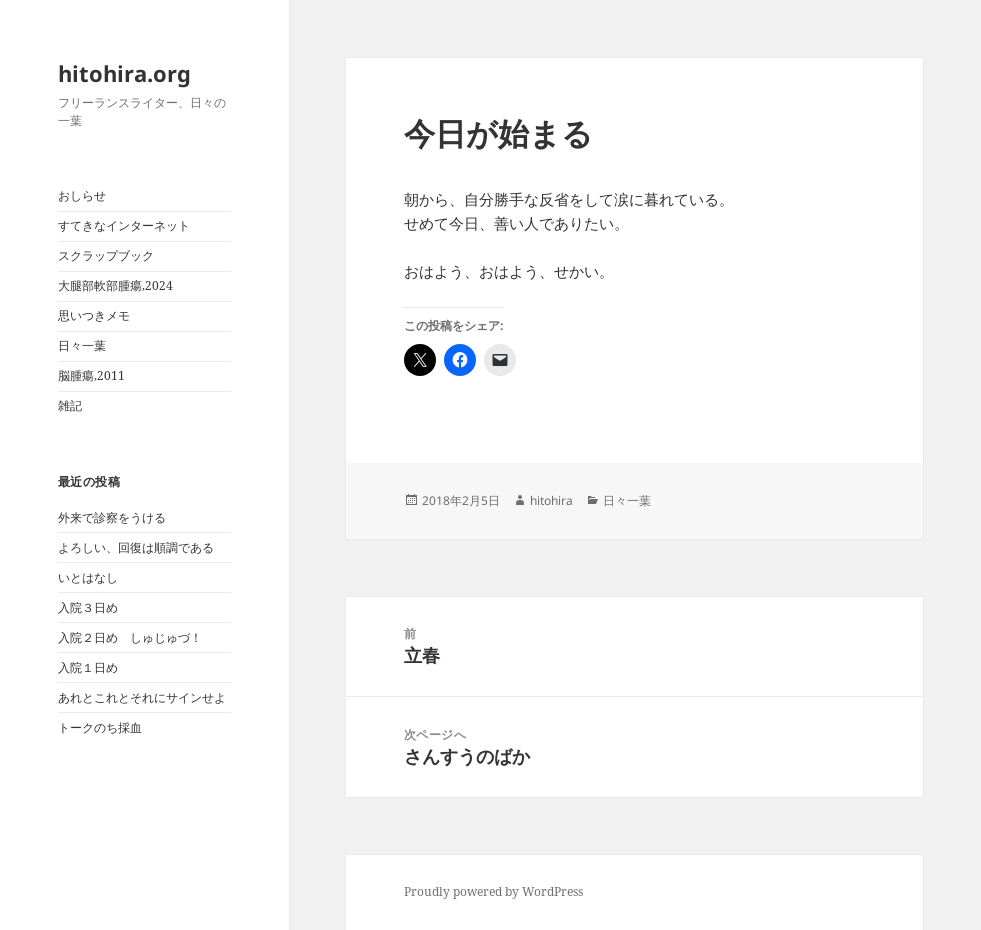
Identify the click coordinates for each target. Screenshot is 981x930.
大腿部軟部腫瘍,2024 (115, 285)
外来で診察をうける (112, 517)
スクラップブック (106, 255)
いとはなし (88, 577)
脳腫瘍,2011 (91, 375)
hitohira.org (124, 73)
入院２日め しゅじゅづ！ (130, 637)
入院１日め (88, 667)
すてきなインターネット (124, 225)
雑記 (70, 405)
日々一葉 (82, 345)
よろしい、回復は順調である (136, 547)
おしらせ (82, 195)
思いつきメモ (94, 315)
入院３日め (88, 607)
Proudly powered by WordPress (493, 891)
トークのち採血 (100, 727)
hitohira (551, 500)
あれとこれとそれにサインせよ (142, 697)
